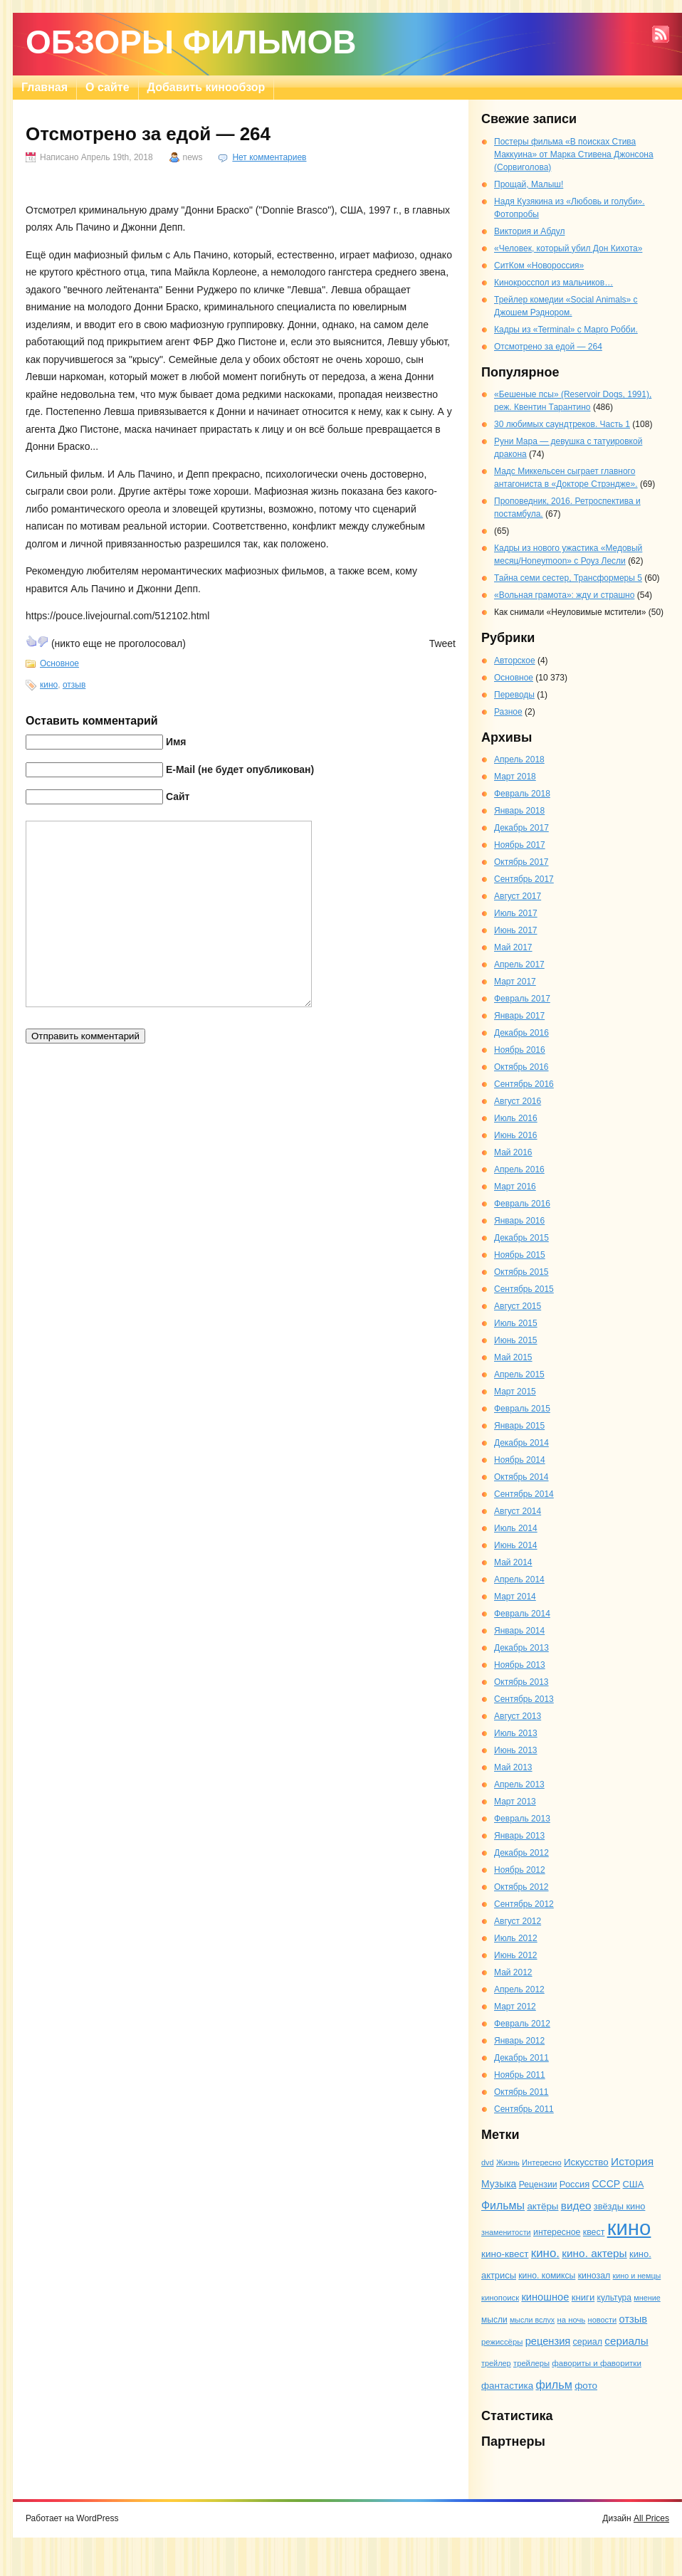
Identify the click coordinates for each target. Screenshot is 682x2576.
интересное (556, 2232)
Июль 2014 (515, 1528)
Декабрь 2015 (521, 1238)
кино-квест (505, 2254)
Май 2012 (513, 1972)
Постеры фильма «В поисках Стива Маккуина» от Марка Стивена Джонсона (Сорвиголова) (574, 154)
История (632, 2161)
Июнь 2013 (515, 1750)
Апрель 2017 (519, 964)
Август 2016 (517, 1101)
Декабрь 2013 (521, 1648)
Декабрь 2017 (521, 828)
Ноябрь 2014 (519, 1460)
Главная (44, 87)
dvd (487, 2162)
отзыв (74, 685)
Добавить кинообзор (206, 87)
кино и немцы (637, 2275)
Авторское (514, 661)
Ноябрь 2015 (519, 1255)
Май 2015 (513, 1357)
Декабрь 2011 (521, 2058)
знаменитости (506, 2232)
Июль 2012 (515, 1938)
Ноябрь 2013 (519, 1665)
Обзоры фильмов (191, 42)
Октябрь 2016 (521, 1067)
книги (583, 2297)
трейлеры (531, 2363)
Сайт (178, 796)
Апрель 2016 (519, 1169)
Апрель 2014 (519, 1579)
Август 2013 (517, 1716)
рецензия (548, 2341)
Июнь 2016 (515, 1135)
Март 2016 (515, 1187)
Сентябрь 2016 (524, 1084)
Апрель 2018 (519, 759)
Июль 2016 (515, 1118)
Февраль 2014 (522, 1614)
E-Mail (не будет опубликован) (240, 769)
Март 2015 (515, 1392)
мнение (647, 2297)
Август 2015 (517, 1306)
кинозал (594, 2276)
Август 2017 (517, 896)
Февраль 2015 (522, 1409)
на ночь (571, 2319)
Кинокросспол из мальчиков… (553, 283)
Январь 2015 (519, 1426)
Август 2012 (517, 1921)
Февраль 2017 (522, 999)
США (633, 2184)
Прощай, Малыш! (528, 184)
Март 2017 (515, 982)
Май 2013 (513, 1767)
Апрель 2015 (519, 1374)
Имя (176, 741)
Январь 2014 (519, 1631)
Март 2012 (515, 2007)
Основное (59, 663)
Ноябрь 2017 (519, 845)
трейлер (496, 2363)
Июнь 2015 (515, 1340)
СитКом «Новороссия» (539, 265)
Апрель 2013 (519, 1784)
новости (602, 2319)
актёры (542, 2206)
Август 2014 (517, 1511)
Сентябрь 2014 (524, 1494)
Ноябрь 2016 (519, 1050)
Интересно (542, 2162)
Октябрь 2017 (521, 862)
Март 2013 (515, 1802)
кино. (545, 2253)
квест (593, 2232)
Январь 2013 (519, 1836)
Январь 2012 (519, 2041)
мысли (494, 2320)
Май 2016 (513, 1152)
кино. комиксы (546, 2276)
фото (586, 2385)
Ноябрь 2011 (519, 2075)
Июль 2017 (515, 913)
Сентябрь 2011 (524, 2109)
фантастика (507, 2385)
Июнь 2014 (515, 1545)
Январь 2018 (519, 811)
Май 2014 (513, 1562)
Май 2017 (513, 947)
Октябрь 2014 (521, 1477)
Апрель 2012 (519, 1989)
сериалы (626, 2341)
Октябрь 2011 (521, 2092)
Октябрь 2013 (521, 1682)
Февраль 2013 (522, 1819)
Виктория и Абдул (529, 231)
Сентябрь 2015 (524, 1289)
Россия (574, 2184)
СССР (606, 2183)
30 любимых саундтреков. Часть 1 (562, 424)
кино (49, 685)
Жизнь (508, 2162)
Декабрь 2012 (521, 1853)
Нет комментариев (269, 157)
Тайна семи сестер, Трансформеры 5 (568, 578)
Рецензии (538, 2184)
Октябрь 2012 (521, 1887)
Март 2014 (515, 1597)
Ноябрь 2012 (519, 1870)
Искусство (586, 2162)
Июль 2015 (515, 1323)
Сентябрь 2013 (524, 1699)
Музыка (498, 2183)
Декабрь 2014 (521, 1443)
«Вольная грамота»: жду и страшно (564, 595)
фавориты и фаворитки (596, 2363)
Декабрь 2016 (521, 1033)
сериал (587, 2342)
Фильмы (503, 2205)
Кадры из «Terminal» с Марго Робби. (566, 330)
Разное (508, 712)
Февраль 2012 (522, 2024)
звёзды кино (620, 2206)
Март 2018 (515, 777)
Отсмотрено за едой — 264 (548, 347)
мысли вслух (532, 2319)
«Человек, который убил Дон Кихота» (568, 248)
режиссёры (502, 2342)
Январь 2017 (519, 1016)
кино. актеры (594, 2253)
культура (614, 2298)
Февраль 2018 (522, 794)
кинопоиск (500, 2297)
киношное (545, 2297)
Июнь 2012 (515, 1955)
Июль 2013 (515, 1733)
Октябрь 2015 (521, 1272)
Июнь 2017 (515, 930)
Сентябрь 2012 (524, 1904)
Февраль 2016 (522, 1204)
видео (576, 2205)
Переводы (514, 695)
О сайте (107, 87)
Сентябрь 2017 (524, 879)
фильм (553, 2384)
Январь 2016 (519, 1221)
